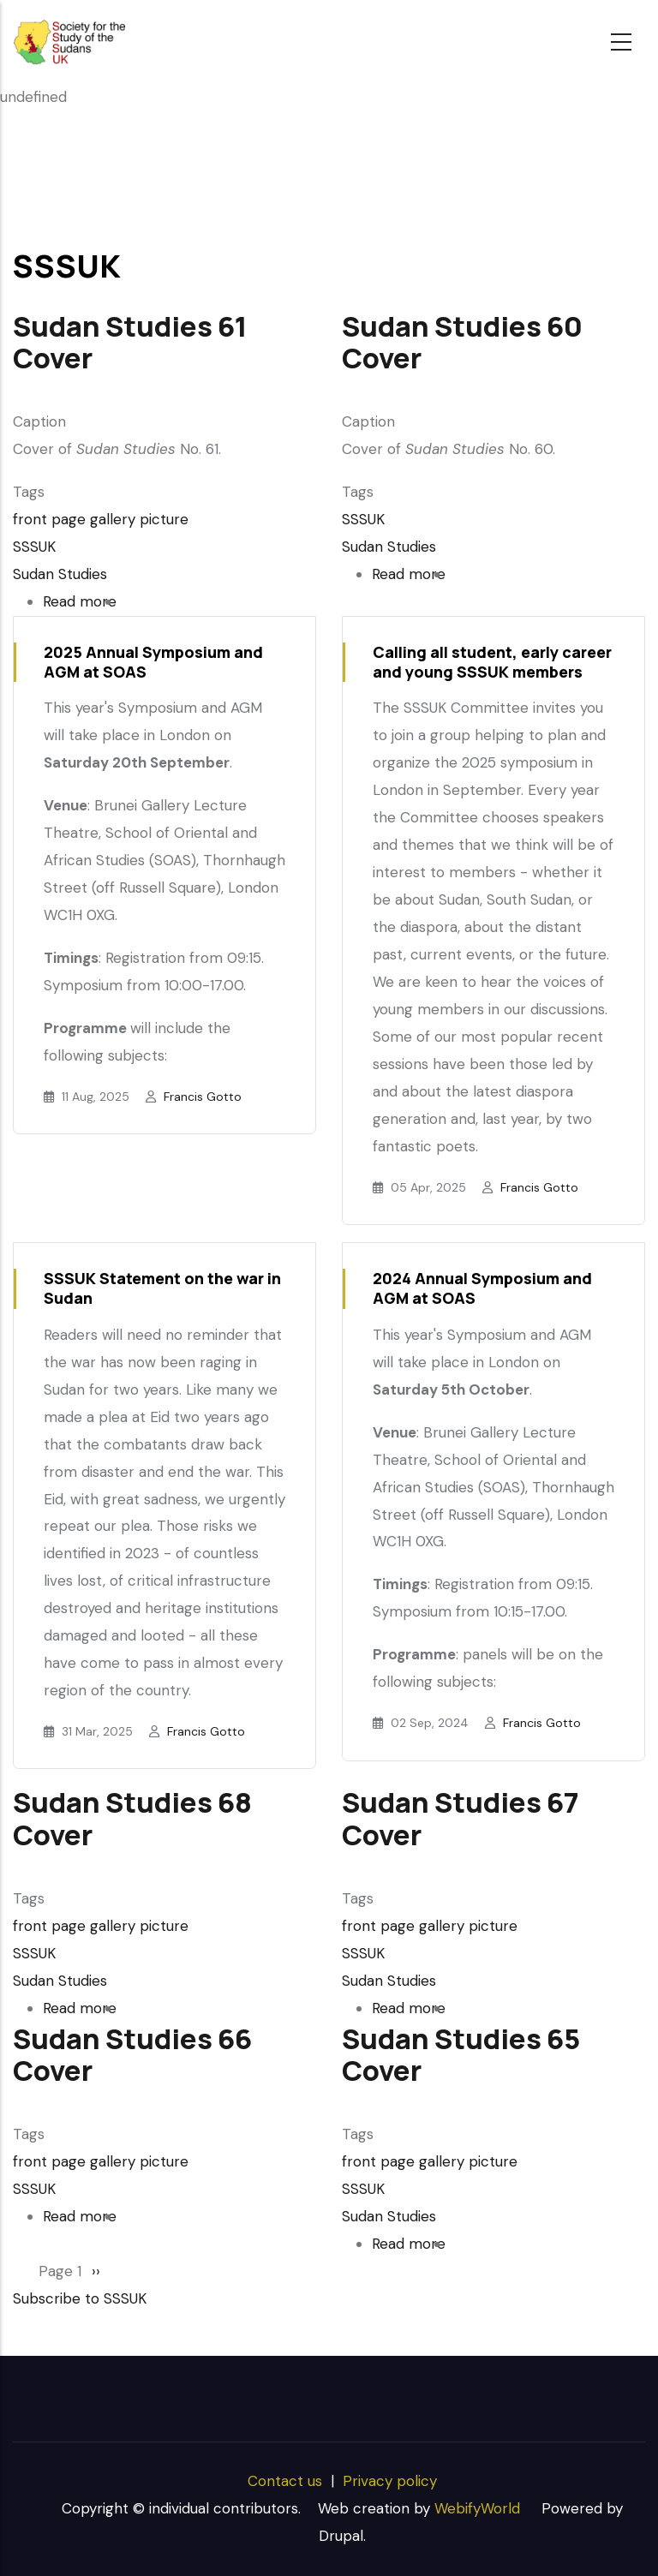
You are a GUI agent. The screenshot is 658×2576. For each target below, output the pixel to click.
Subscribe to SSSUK (80, 2298)
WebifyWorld (477, 2508)
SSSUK (34, 546)
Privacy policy (390, 2480)
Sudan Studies (60, 574)
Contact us (285, 2480)
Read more (80, 601)
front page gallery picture (100, 519)
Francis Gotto (203, 1096)
